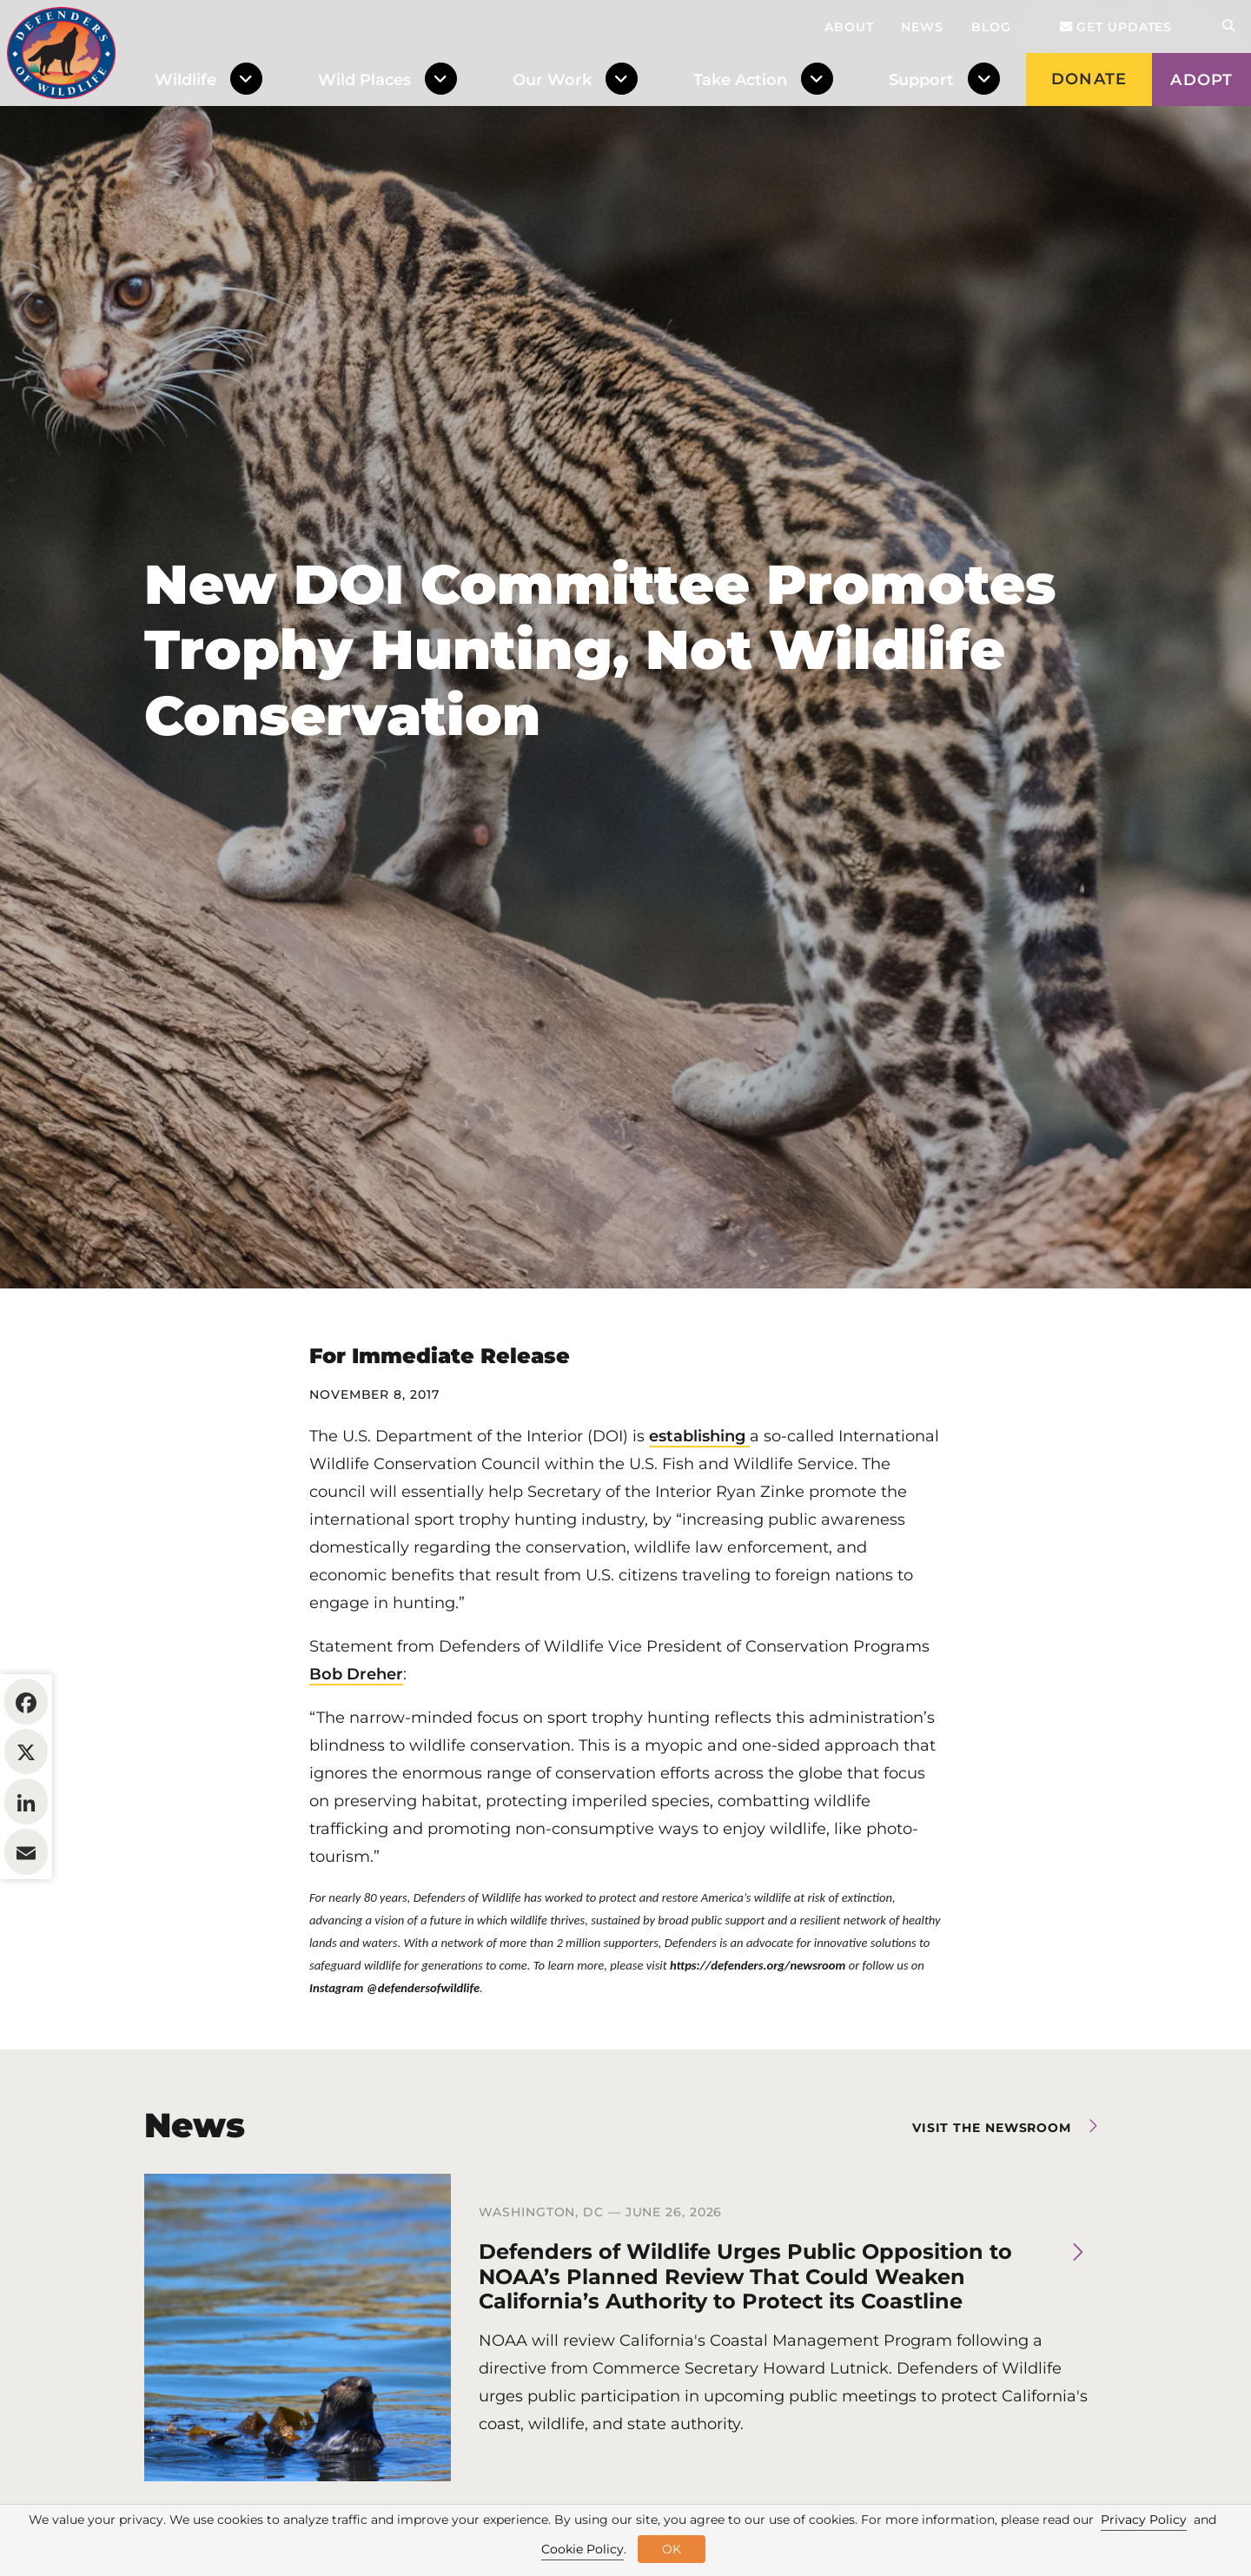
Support (921, 79)
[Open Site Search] (1228, 26)
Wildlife (185, 79)
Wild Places (364, 79)
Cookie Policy (582, 2549)
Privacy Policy (1144, 2519)
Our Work (552, 79)
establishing (699, 1542)
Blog (991, 27)
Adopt (1201, 79)
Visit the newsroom (991, 2234)
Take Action (740, 79)
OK (671, 2549)
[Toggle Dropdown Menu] (249, 80)
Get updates (1116, 27)
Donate (1089, 79)
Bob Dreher (356, 1780)
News (922, 27)
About (849, 27)
